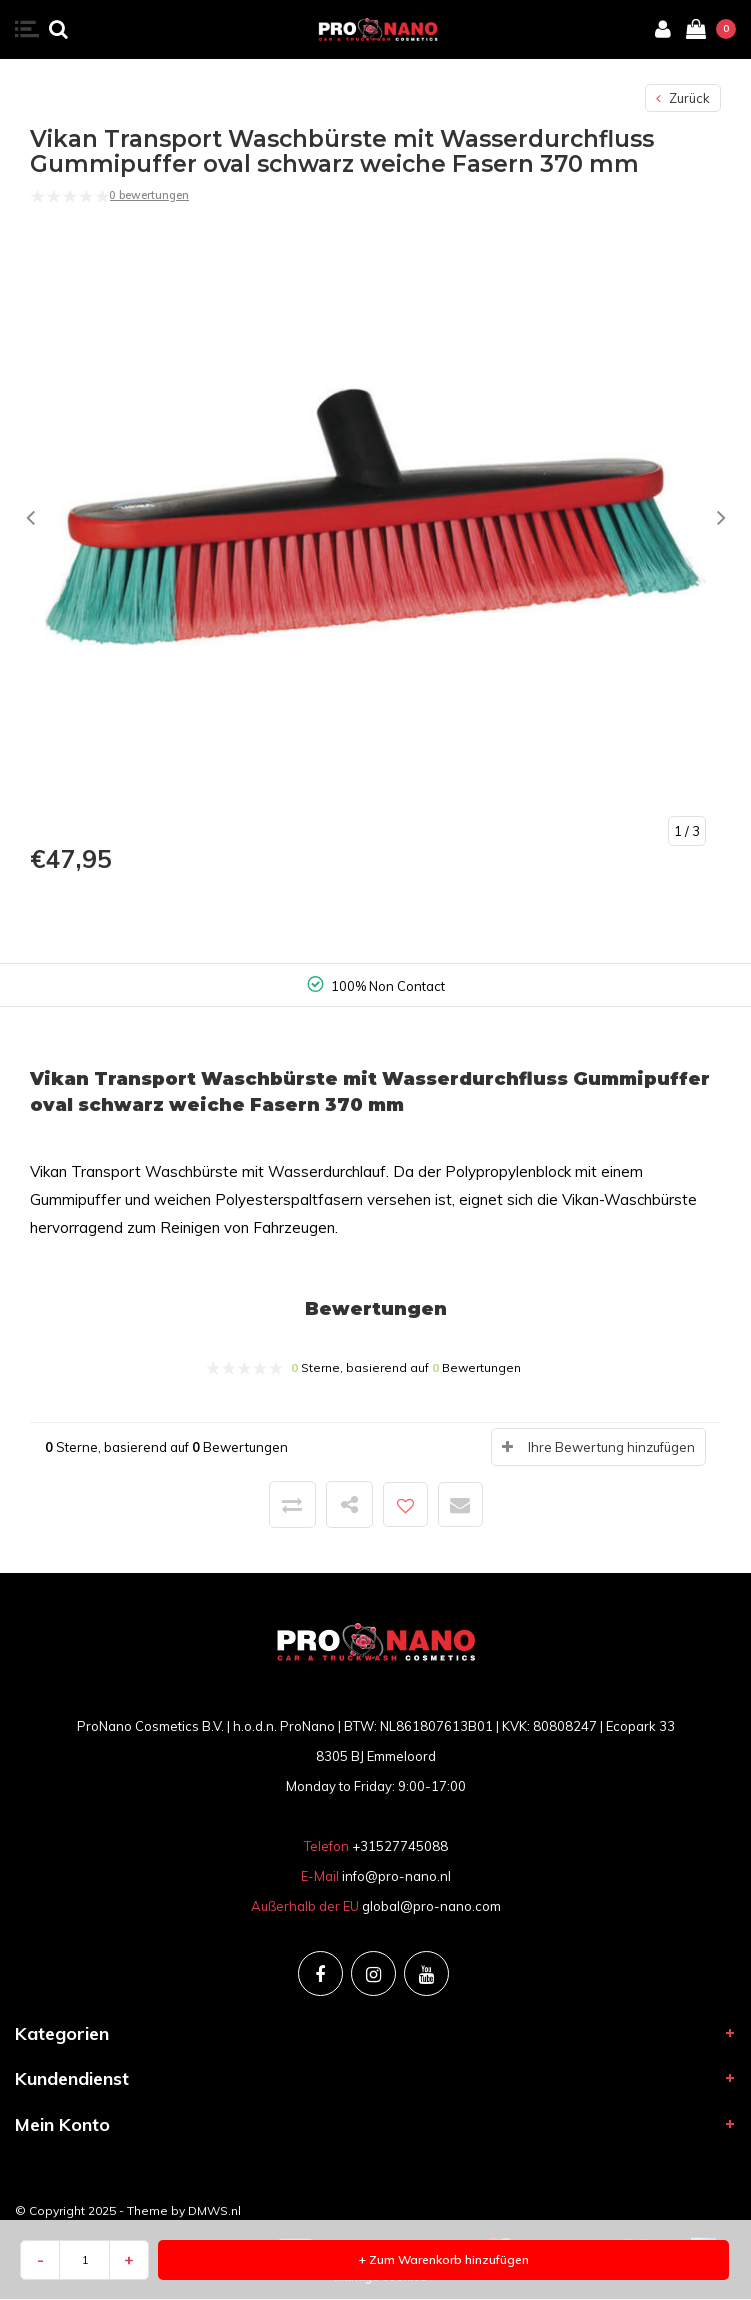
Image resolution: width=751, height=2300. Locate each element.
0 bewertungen (149, 195)
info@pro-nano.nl (396, 1876)
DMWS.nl (214, 2210)
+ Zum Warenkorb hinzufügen (444, 2259)
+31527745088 (400, 1846)
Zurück (683, 98)
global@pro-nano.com (431, 1906)
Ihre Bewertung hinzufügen (611, 1447)
